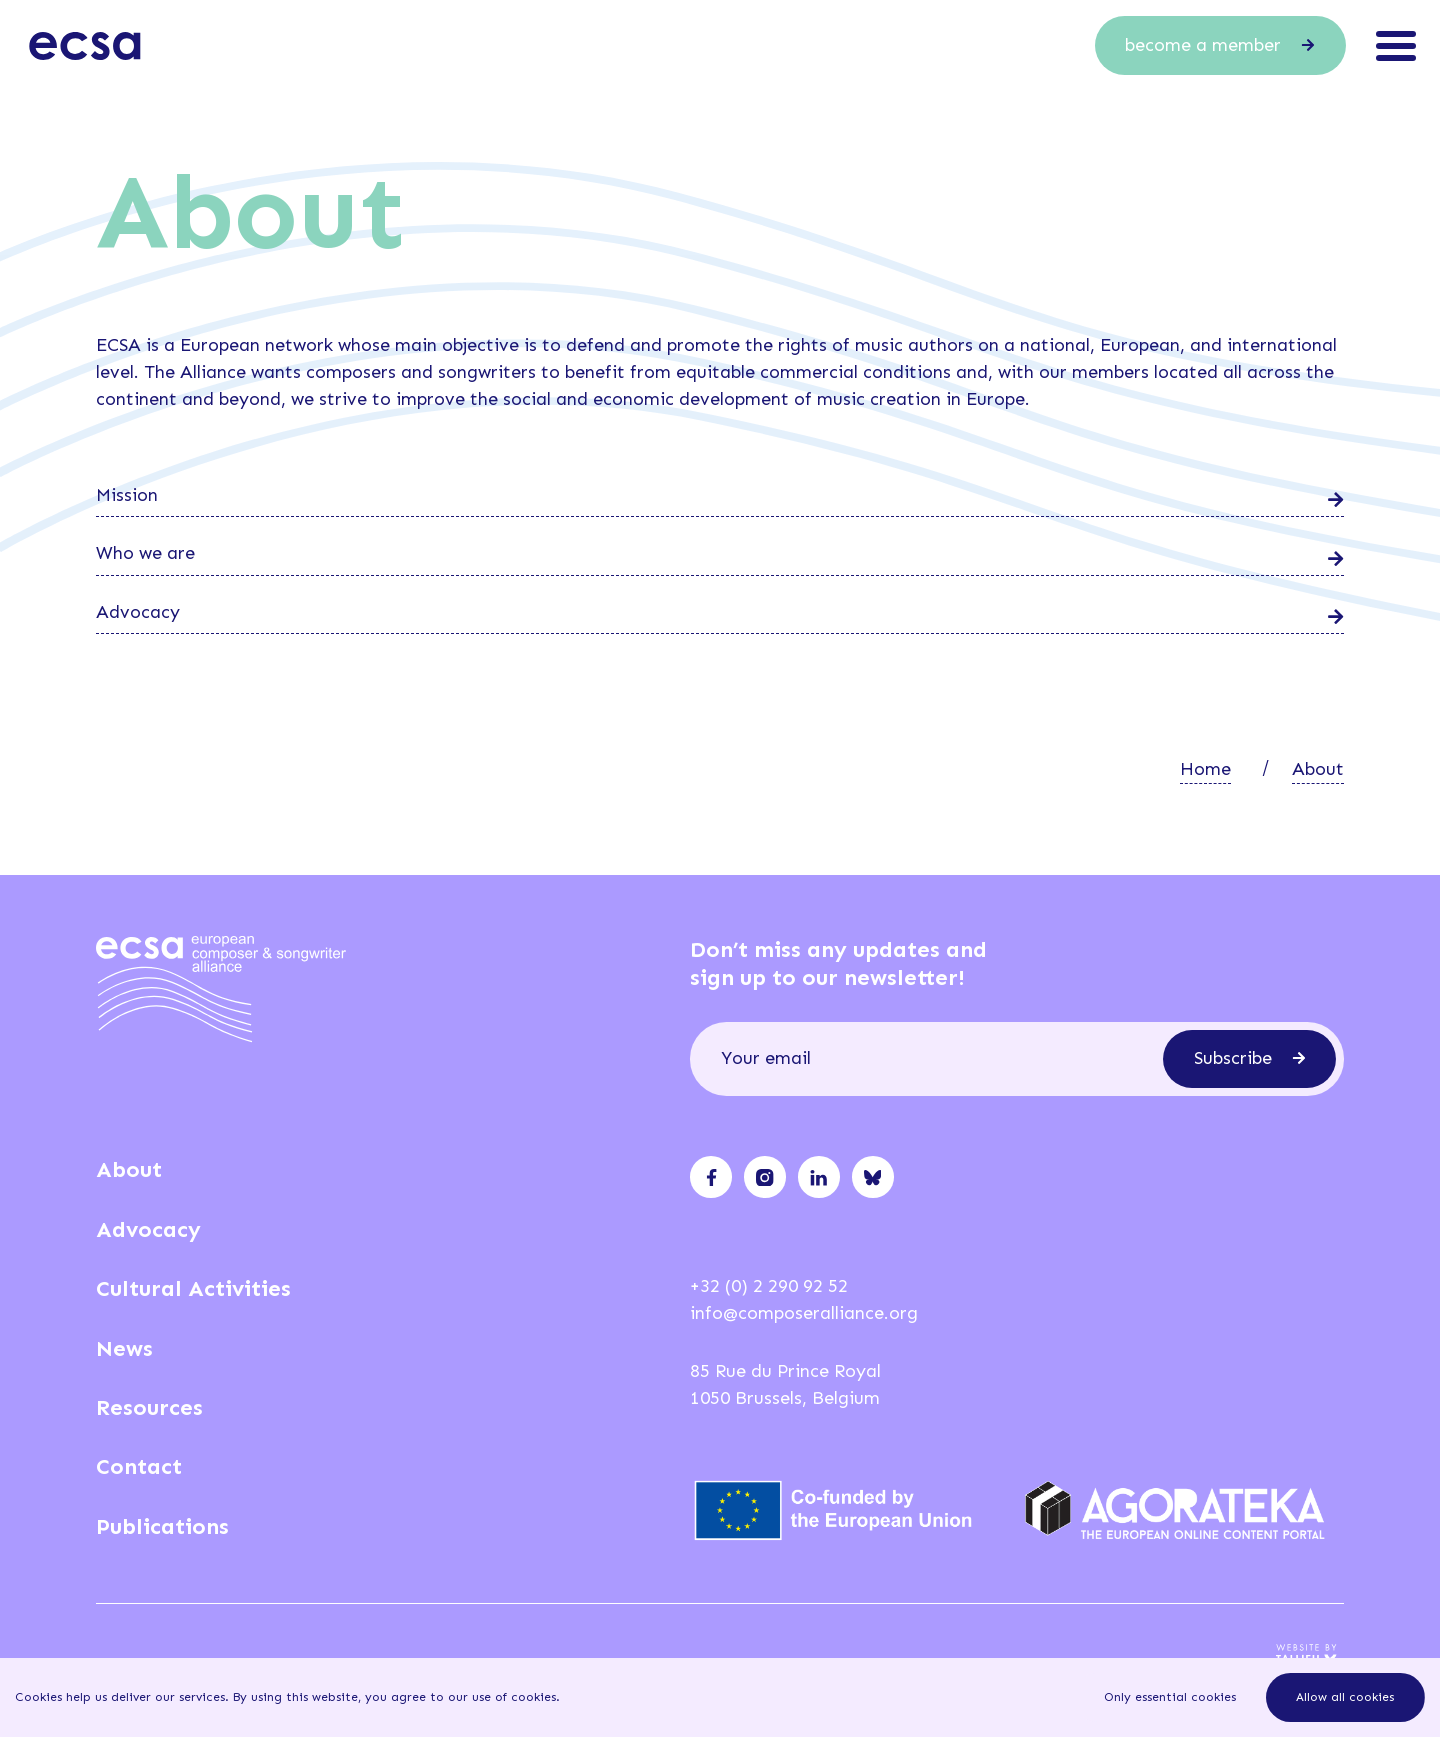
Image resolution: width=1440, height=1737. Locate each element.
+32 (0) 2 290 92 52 (769, 1286)
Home (1205, 769)
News (124, 1348)
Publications (162, 1526)
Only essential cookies (1170, 1697)
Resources (149, 1407)
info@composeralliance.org (804, 1313)
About (1318, 769)
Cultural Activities (193, 1288)
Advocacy (148, 1229)
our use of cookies (502, 1697)
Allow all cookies (1345, 1697)
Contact (139, 1466)
